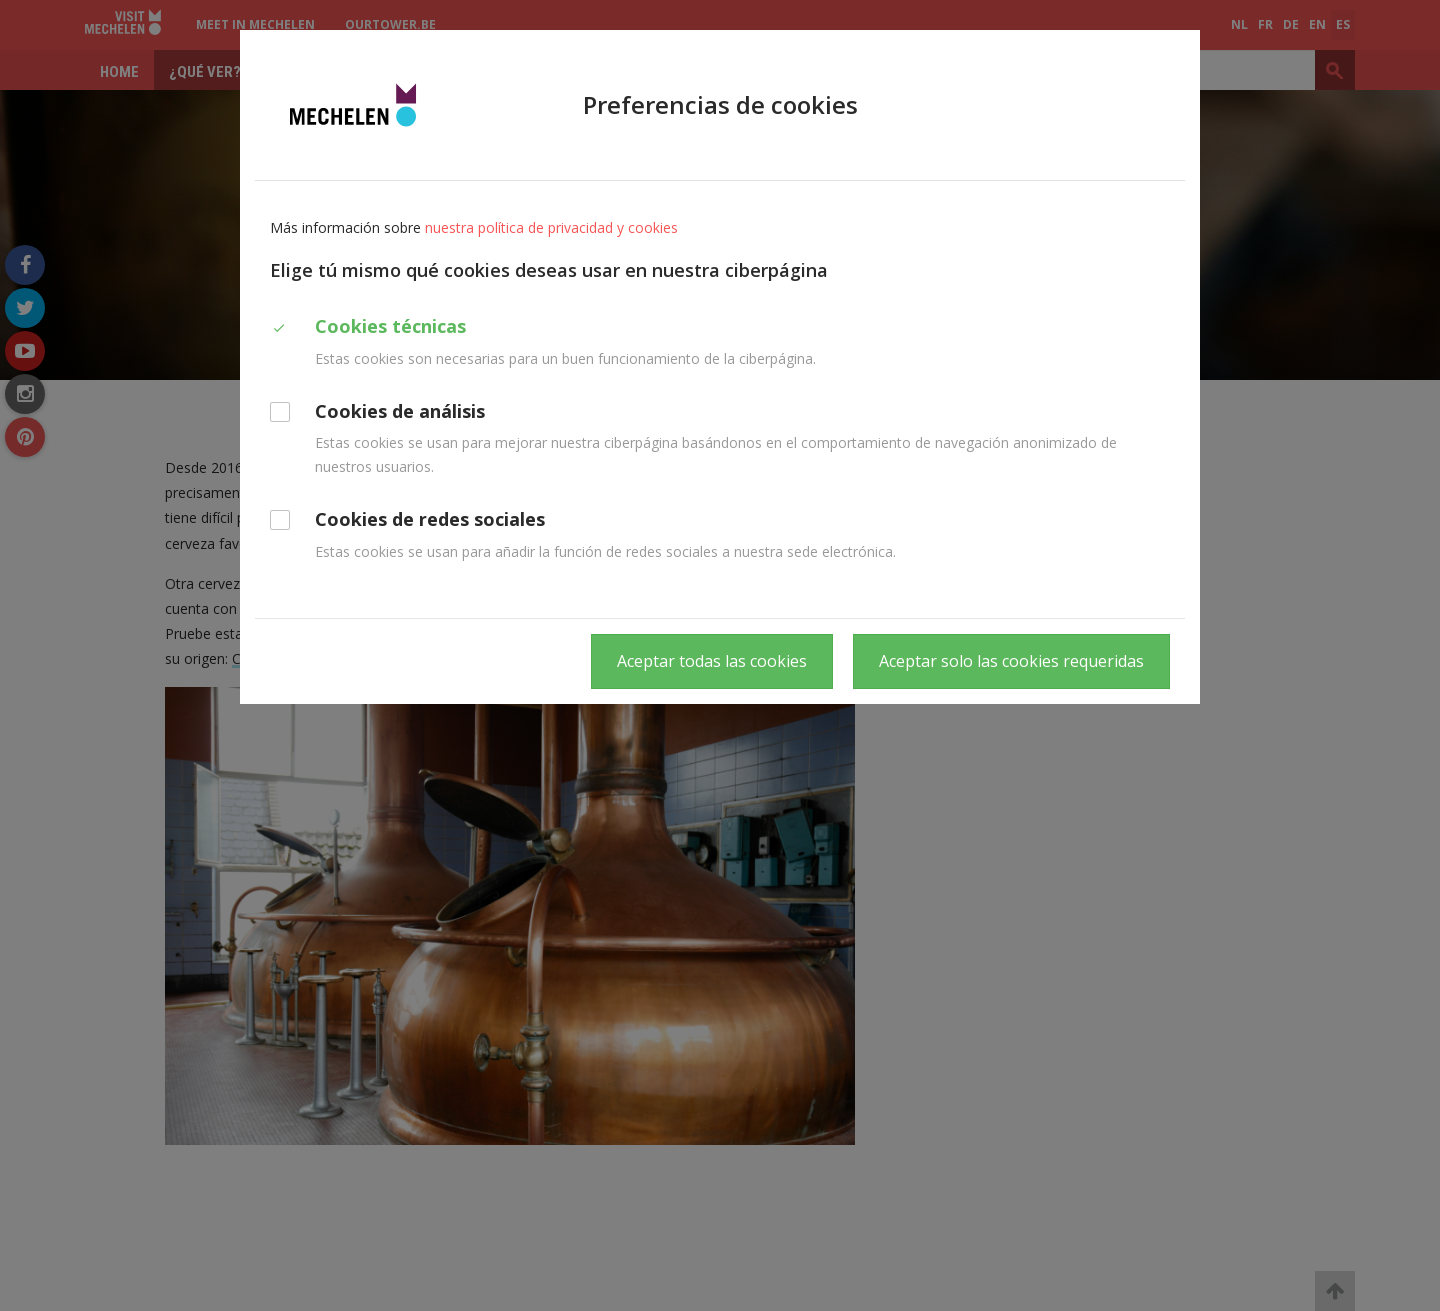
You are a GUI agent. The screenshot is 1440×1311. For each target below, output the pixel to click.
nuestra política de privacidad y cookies (551, 227)
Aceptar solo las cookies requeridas (1011, 661)
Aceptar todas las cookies (712, 661)
